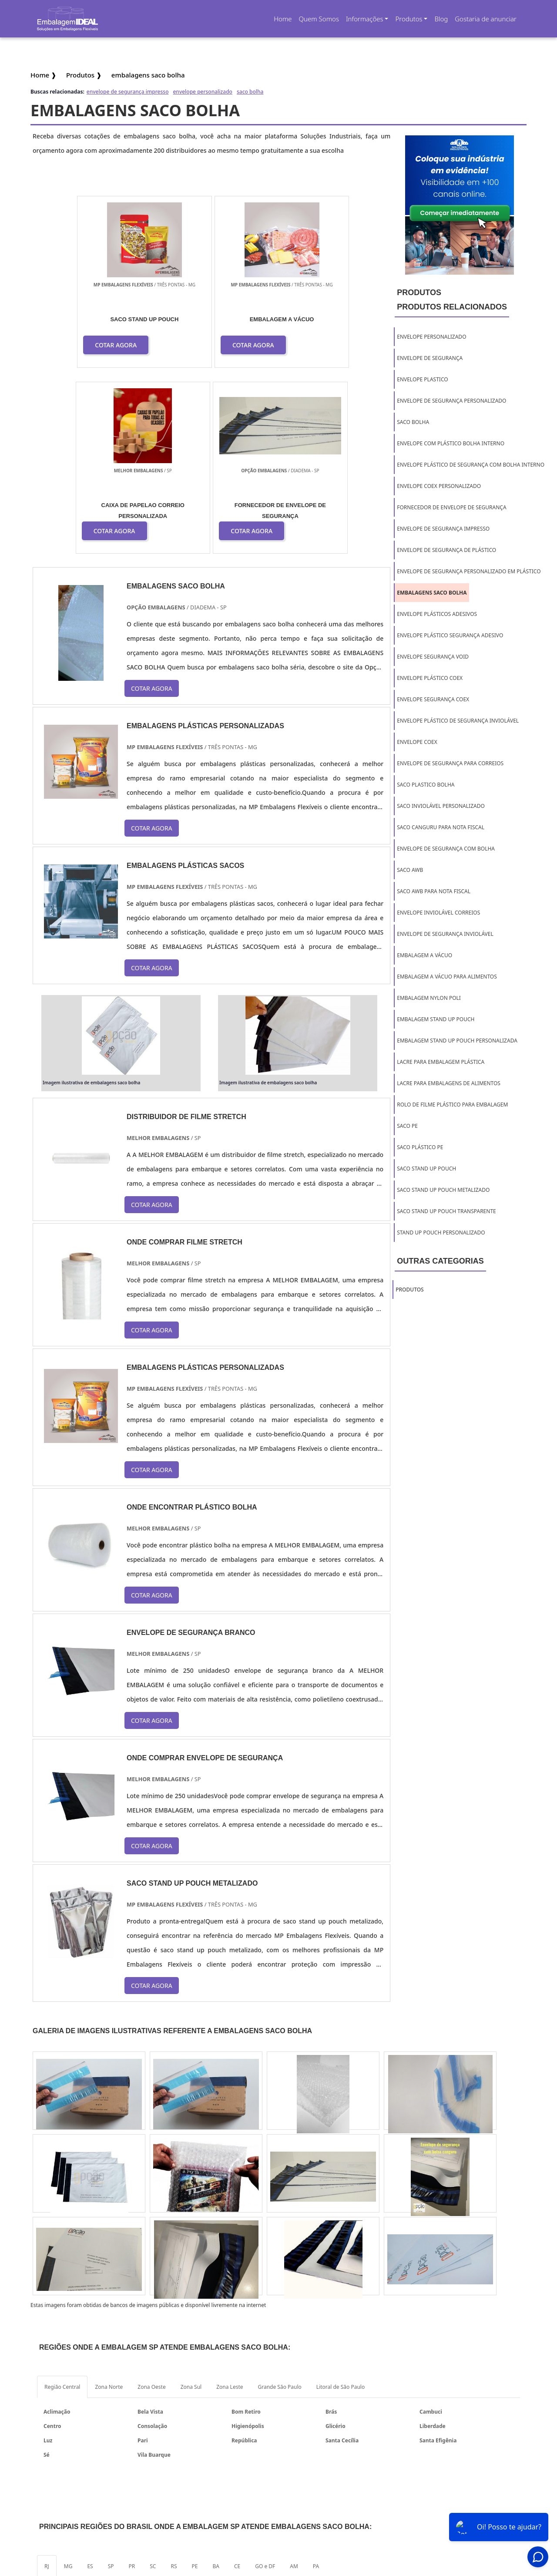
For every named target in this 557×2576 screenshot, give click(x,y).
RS (174, 2381)
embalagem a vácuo (424, 955)
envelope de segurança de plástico (446, 550)
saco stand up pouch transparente (446, 1211)
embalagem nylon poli (429, 998)
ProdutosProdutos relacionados (452, 299)
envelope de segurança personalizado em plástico (468, 571)
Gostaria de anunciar (486, 18)
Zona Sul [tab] (191, 2202)
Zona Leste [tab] (229, 2202)
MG (68, 2381)
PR (132, 2381)
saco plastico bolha (425, 784)
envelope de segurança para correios (450, 763)
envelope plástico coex (430, 678)
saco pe (407, 1126)
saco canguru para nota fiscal (440, 827)
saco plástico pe (420, 1147)
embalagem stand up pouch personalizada (457, 1040)
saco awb (410, 870)
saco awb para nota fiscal (433, 891)
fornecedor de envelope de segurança (451, 507)
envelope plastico (422, 379)
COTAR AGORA (86, 344)
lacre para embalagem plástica (440, 1062)
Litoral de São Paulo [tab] (340, 2202)
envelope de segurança (430, 358)
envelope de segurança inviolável (445, 934)
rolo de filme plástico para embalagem (452, 1104)
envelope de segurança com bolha (446, 848)
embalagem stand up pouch (435, 1019)
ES (90, 2381)
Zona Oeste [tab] (151, 2202)
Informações (364, 18)
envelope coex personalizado (439, 486)
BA (215, 2381)
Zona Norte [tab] (109, 2202)
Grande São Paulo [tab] (280, 2202)
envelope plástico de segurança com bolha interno (470, 464)
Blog (441, 18)
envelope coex (417, 742)
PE (194, 2381)
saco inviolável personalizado (441, 806)
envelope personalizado (202, 91)
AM (294, 2381)
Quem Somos (319, 18)
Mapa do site (478, 2498)
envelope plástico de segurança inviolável (458, 720)
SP (111, 2381)
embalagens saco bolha (431, 592)
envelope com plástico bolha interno (450, 443)
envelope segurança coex (433, 699)
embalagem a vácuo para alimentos (447, 976)
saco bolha (250, 91)
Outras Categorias (440, 1261)
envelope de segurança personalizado (451, 400)
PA (316, 2381)
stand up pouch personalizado (441, 1232)
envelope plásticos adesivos (437, 614)
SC (153, 2381)
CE (237, 2381)
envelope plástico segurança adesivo (450, 635)
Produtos (408, 18)
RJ (46, 2381)
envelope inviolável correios (438, 912)
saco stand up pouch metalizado (443, 1190)
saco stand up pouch (426, 1168)
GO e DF (265, 2381)
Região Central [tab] (62, 2202)
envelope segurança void (433, 656)
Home (284, 22)
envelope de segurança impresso (128, 91)
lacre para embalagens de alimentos (448, 1083)
